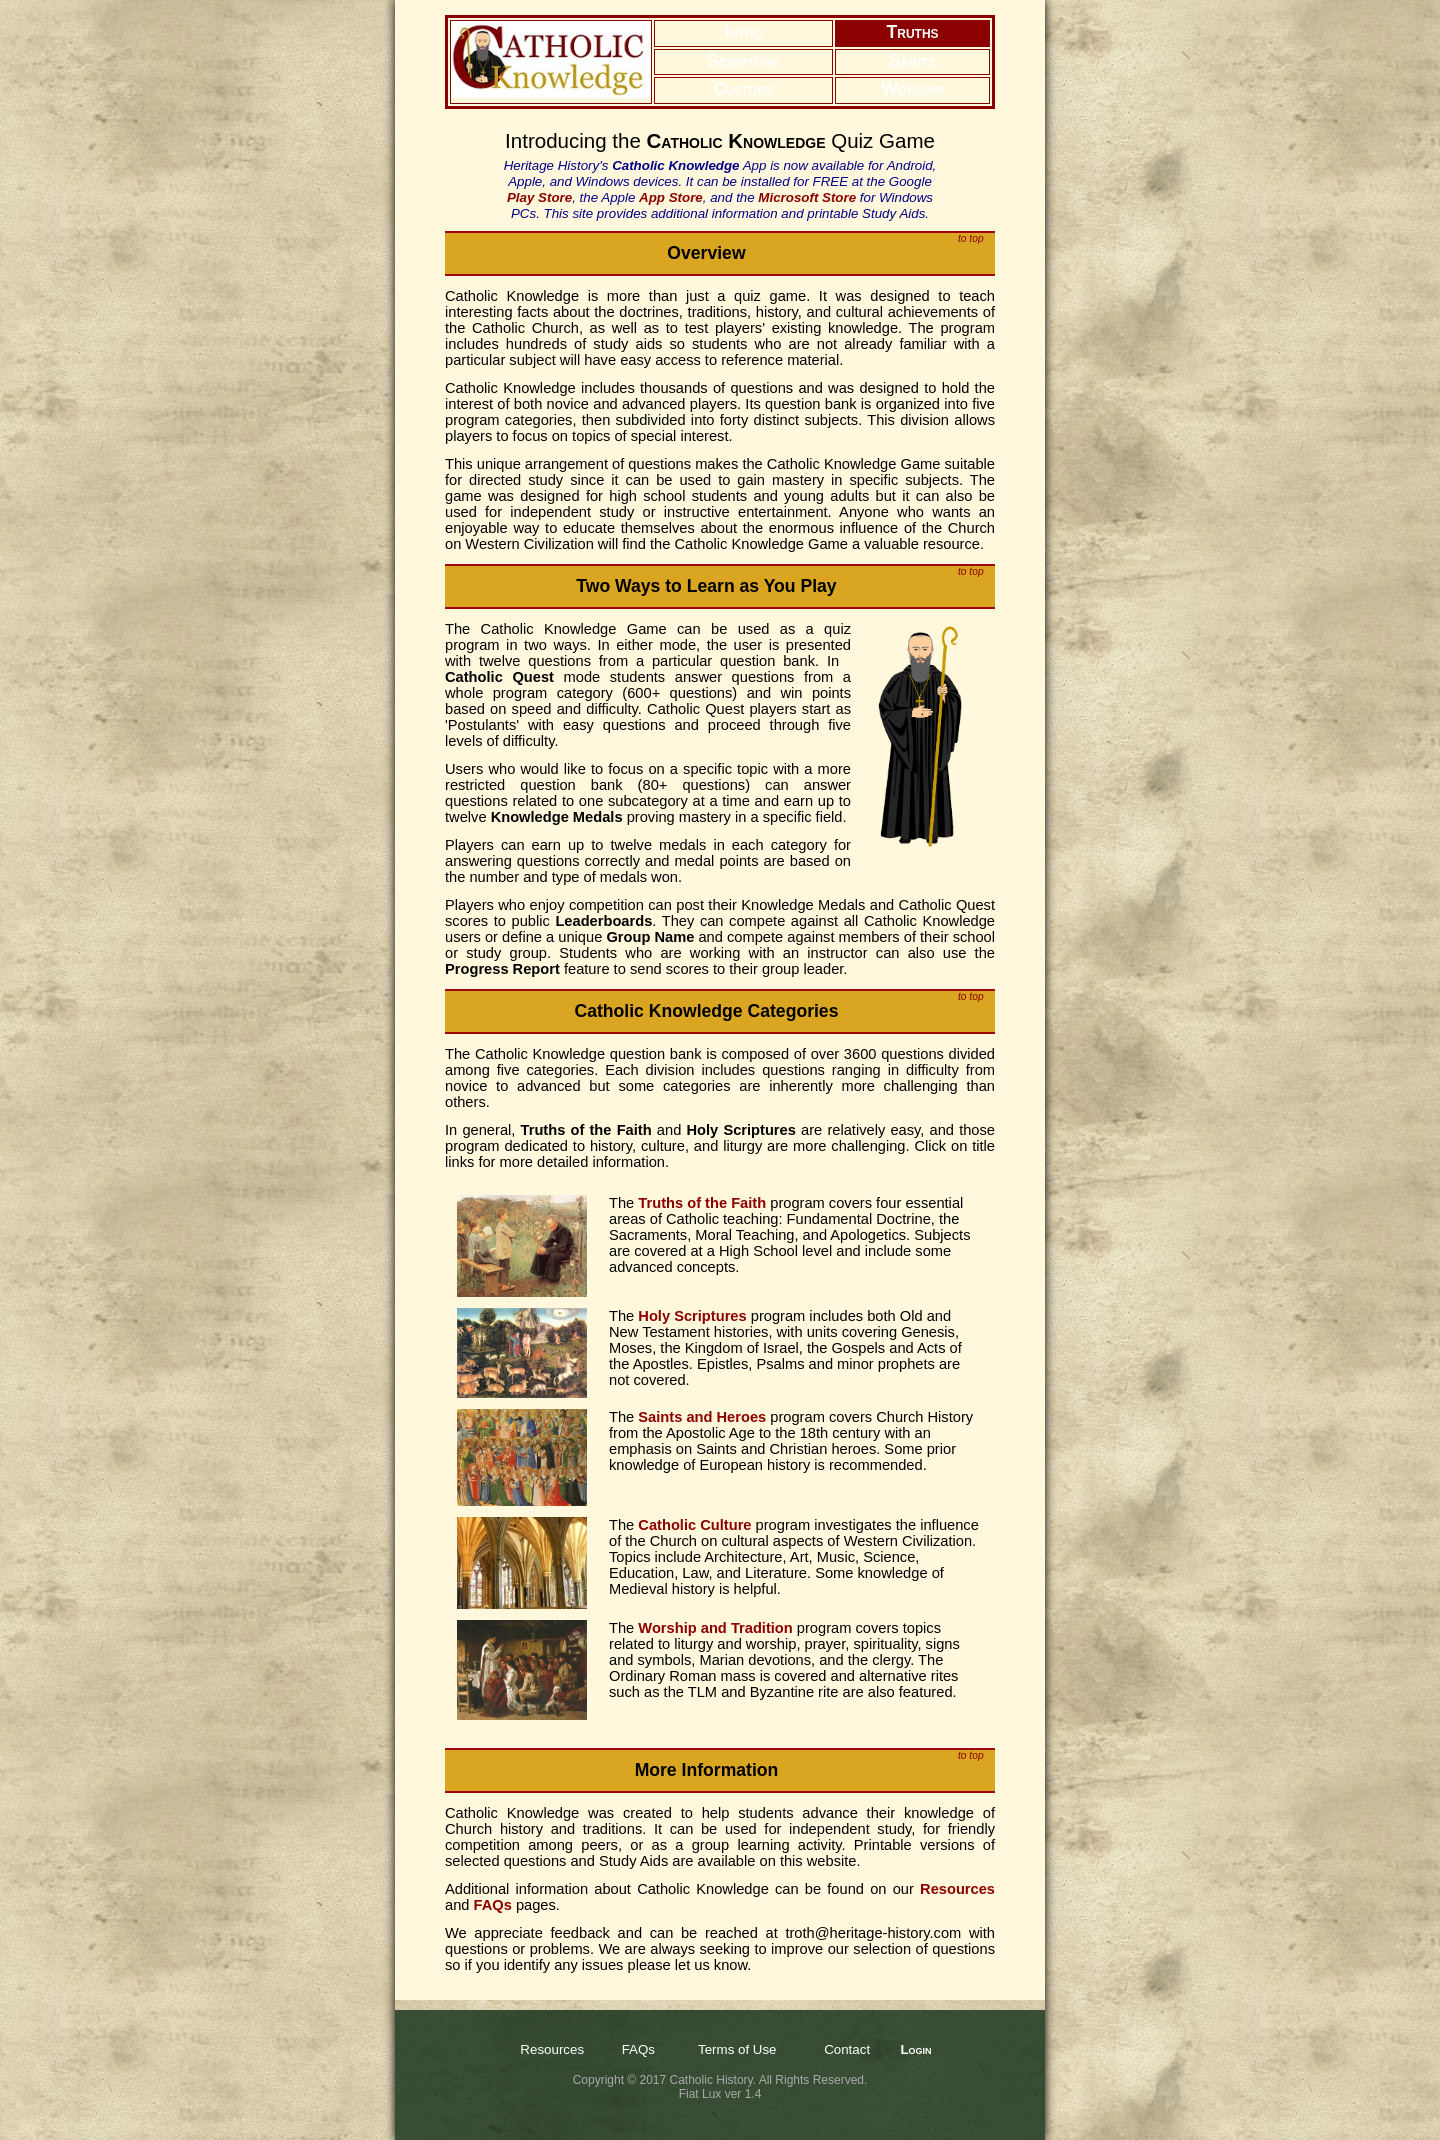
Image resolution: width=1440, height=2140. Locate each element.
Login (915, 2049)
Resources (552, 2049)
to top (971, 238)
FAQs (638, 2049)
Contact (847, 2049)
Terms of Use (737, 2049)
